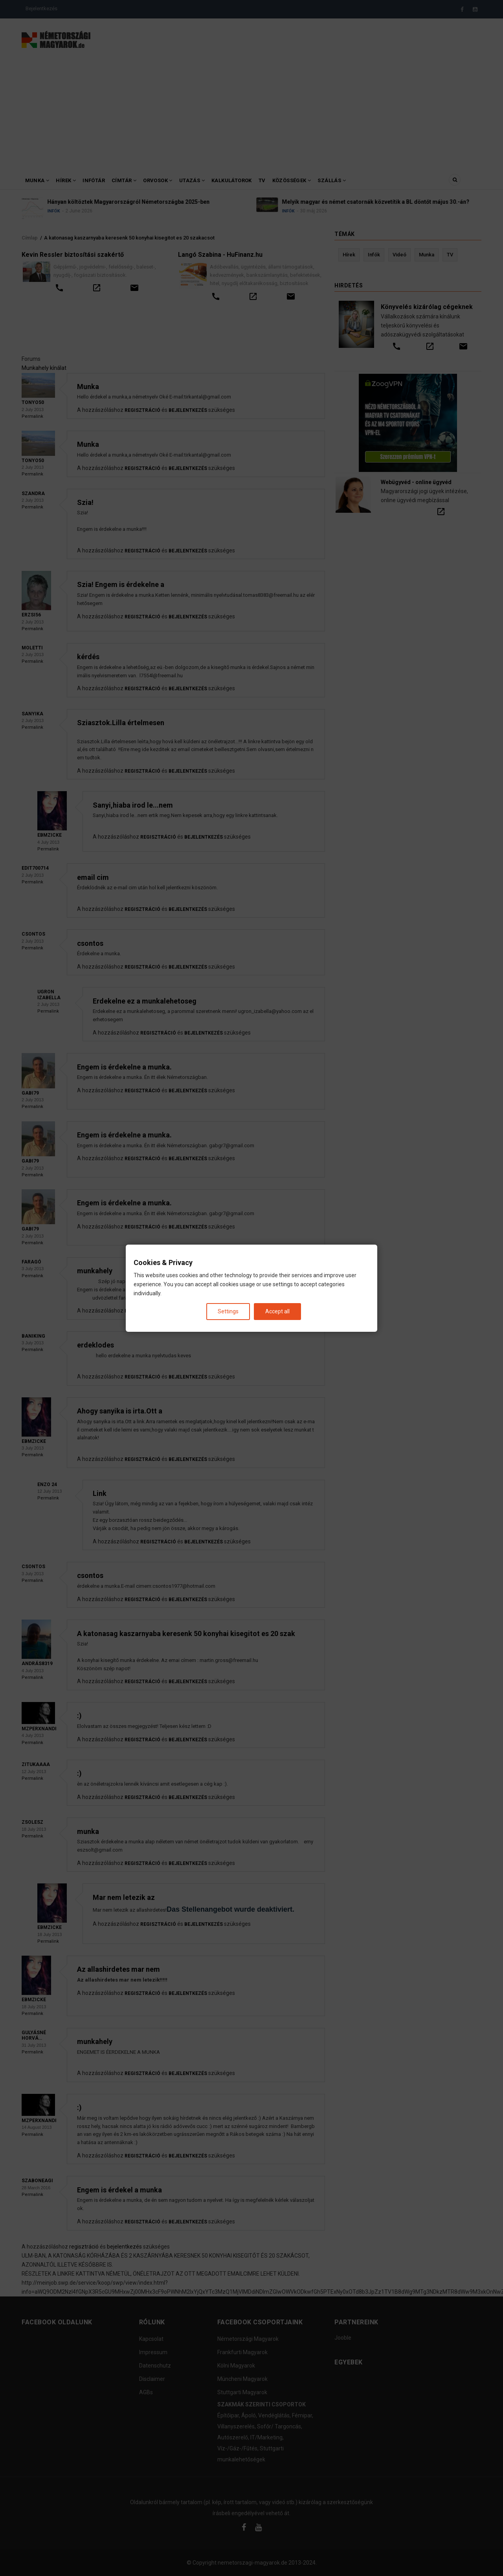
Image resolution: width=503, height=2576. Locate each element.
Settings (228, 1311)
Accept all (277, 1311)
